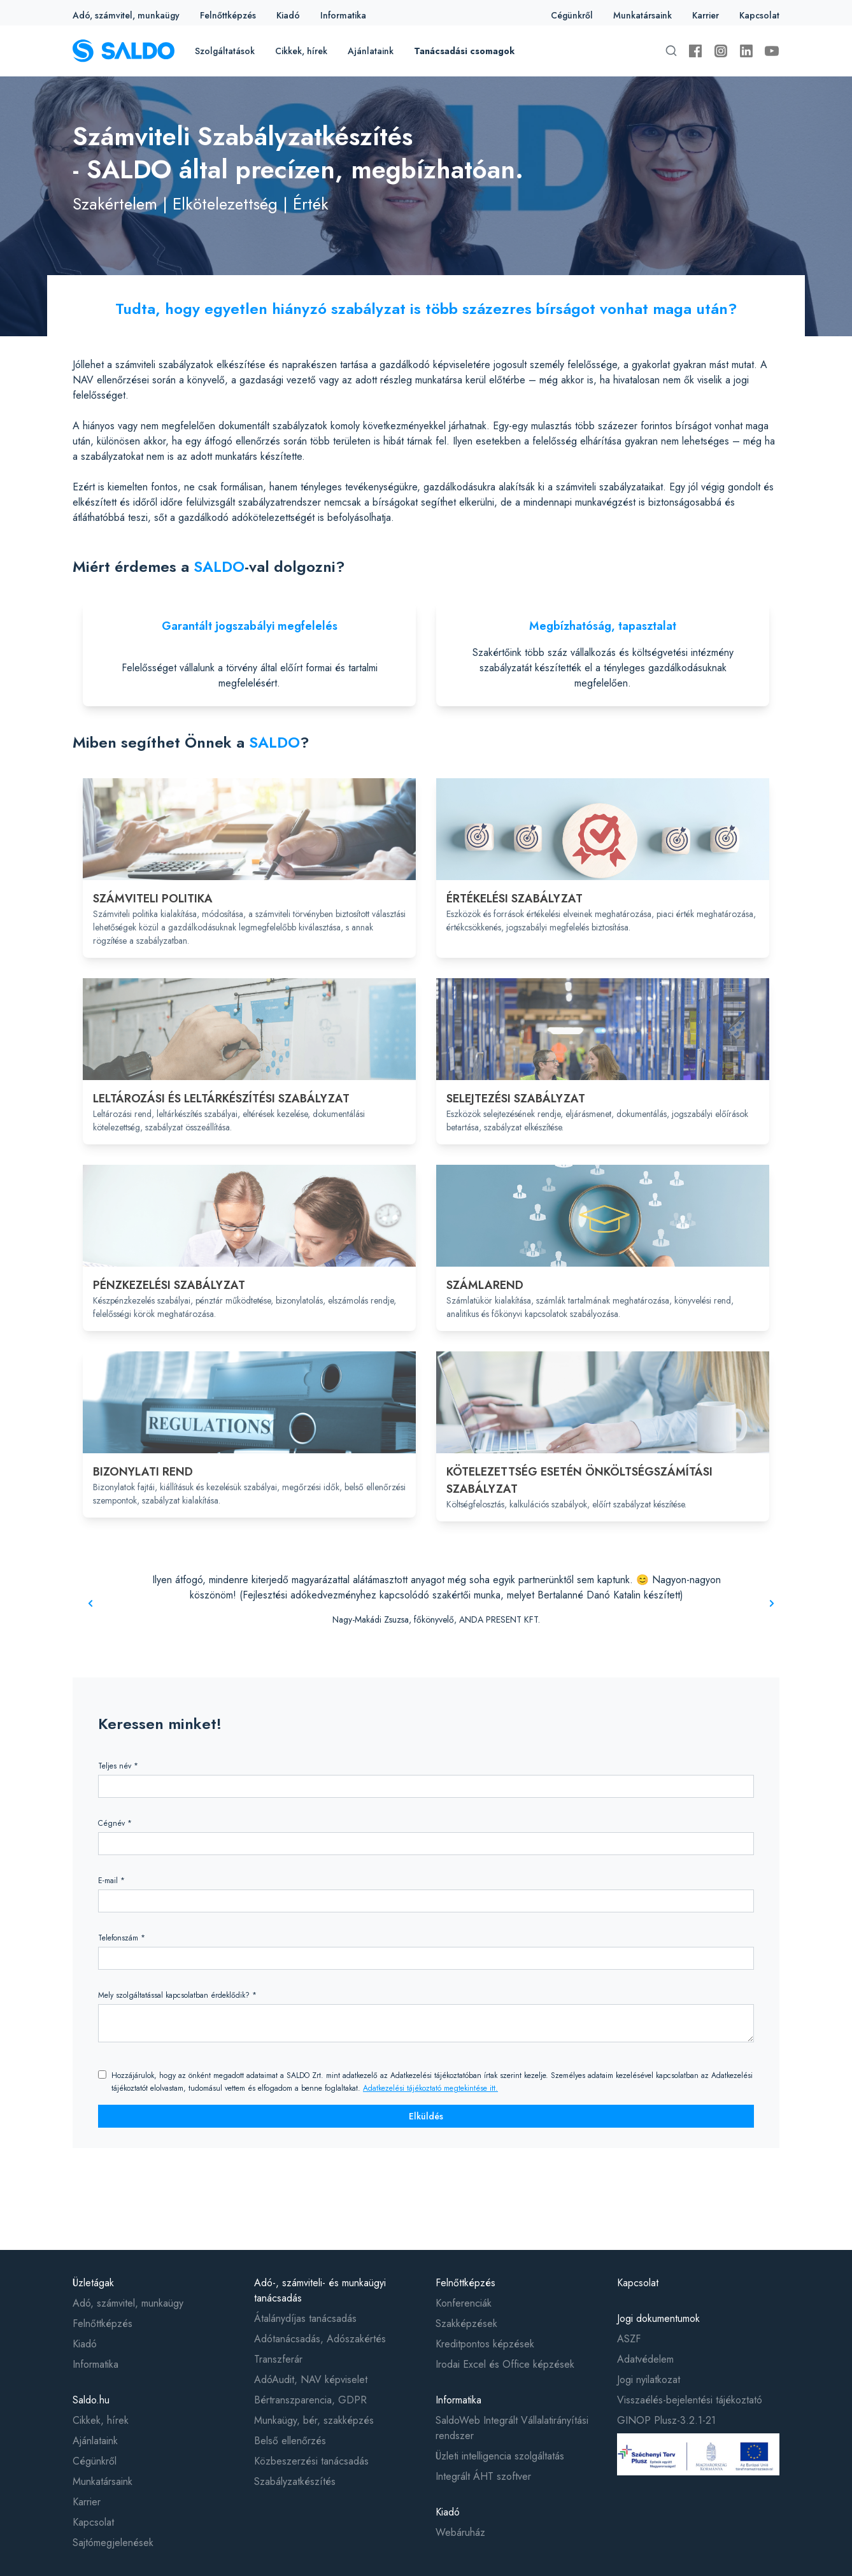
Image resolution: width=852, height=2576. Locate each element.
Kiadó (288, 15)
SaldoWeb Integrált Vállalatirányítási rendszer (512, 2428)
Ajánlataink (371, 51)
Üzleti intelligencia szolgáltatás (500, 2456)
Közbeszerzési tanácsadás (311, 2461)
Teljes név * (118, 1766)
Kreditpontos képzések (485, 2344)
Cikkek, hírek (301, 51)
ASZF (629, 2338)
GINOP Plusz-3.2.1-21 (666, 2420)
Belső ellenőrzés (290, 2440)
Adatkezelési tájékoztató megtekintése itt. (430, 2088)
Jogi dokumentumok (658, 2318)
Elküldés (426, 2116)
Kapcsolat (759, 15)
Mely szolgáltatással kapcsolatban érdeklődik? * (177, 1995)
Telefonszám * (121, 1938)
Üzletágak (93, 2282)
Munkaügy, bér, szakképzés (314, 2420)
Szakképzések (466, 2323)
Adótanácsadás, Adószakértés (320, 2338)
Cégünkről (572, 15)
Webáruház (460, 2532)
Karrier (705, 15)
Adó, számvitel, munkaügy (126, 15)
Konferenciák (464, 2303)
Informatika (343, 15)
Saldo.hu (91, 2400)
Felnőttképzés (228, 15)
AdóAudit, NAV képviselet (310, 2379)
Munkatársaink (642, 15)
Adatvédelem (645, 2359)
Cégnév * (115, 1823)
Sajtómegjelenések (113, 2542)
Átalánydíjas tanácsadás (305, 2318)
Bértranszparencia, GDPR (310, 2400)
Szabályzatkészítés (295, 2481)
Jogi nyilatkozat (648, 2379)
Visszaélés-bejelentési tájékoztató (689, 2400)
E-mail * (111, 1880)
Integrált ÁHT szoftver (483, 2476)
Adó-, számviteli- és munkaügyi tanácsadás (320, 2290)
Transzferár (278, 2359)
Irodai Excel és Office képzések (505, 2364)
